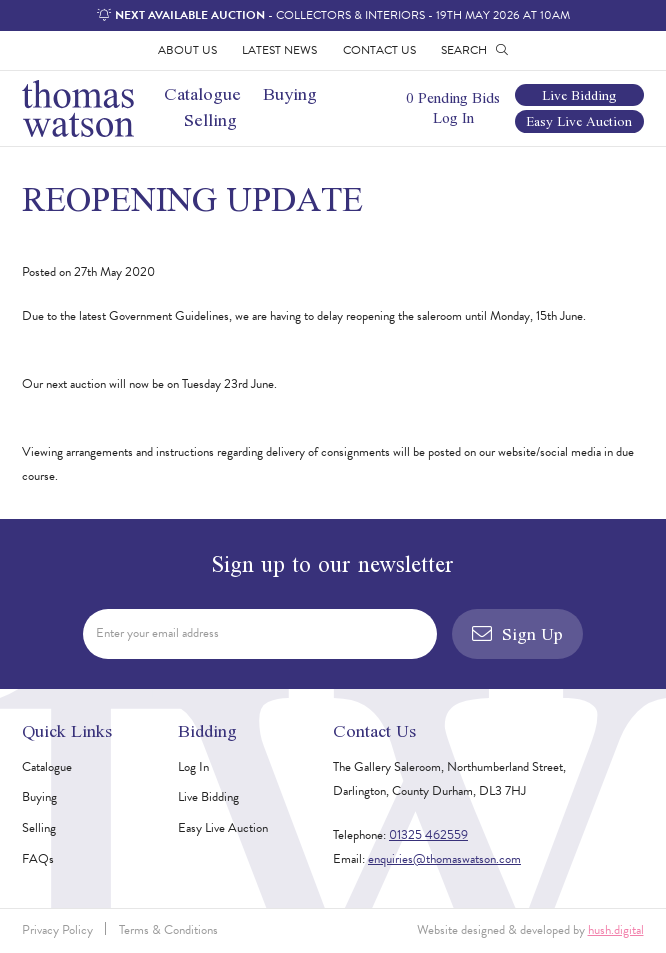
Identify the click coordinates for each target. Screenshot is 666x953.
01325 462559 (428, 835)
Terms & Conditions (168, 930)
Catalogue (202, 93)
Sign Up (517, 633)
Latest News (279, 50)
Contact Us (379, 50)
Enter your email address (157, 633)
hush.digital (616, 930)
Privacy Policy (57, 930)
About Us (187, 50)
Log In (453, 118)
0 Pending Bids (453, 98)
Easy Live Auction (579, 121)
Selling (210, 119)
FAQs (38, 859)
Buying (290, 93)
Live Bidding (579, 95)
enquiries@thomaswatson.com (444, 859)
